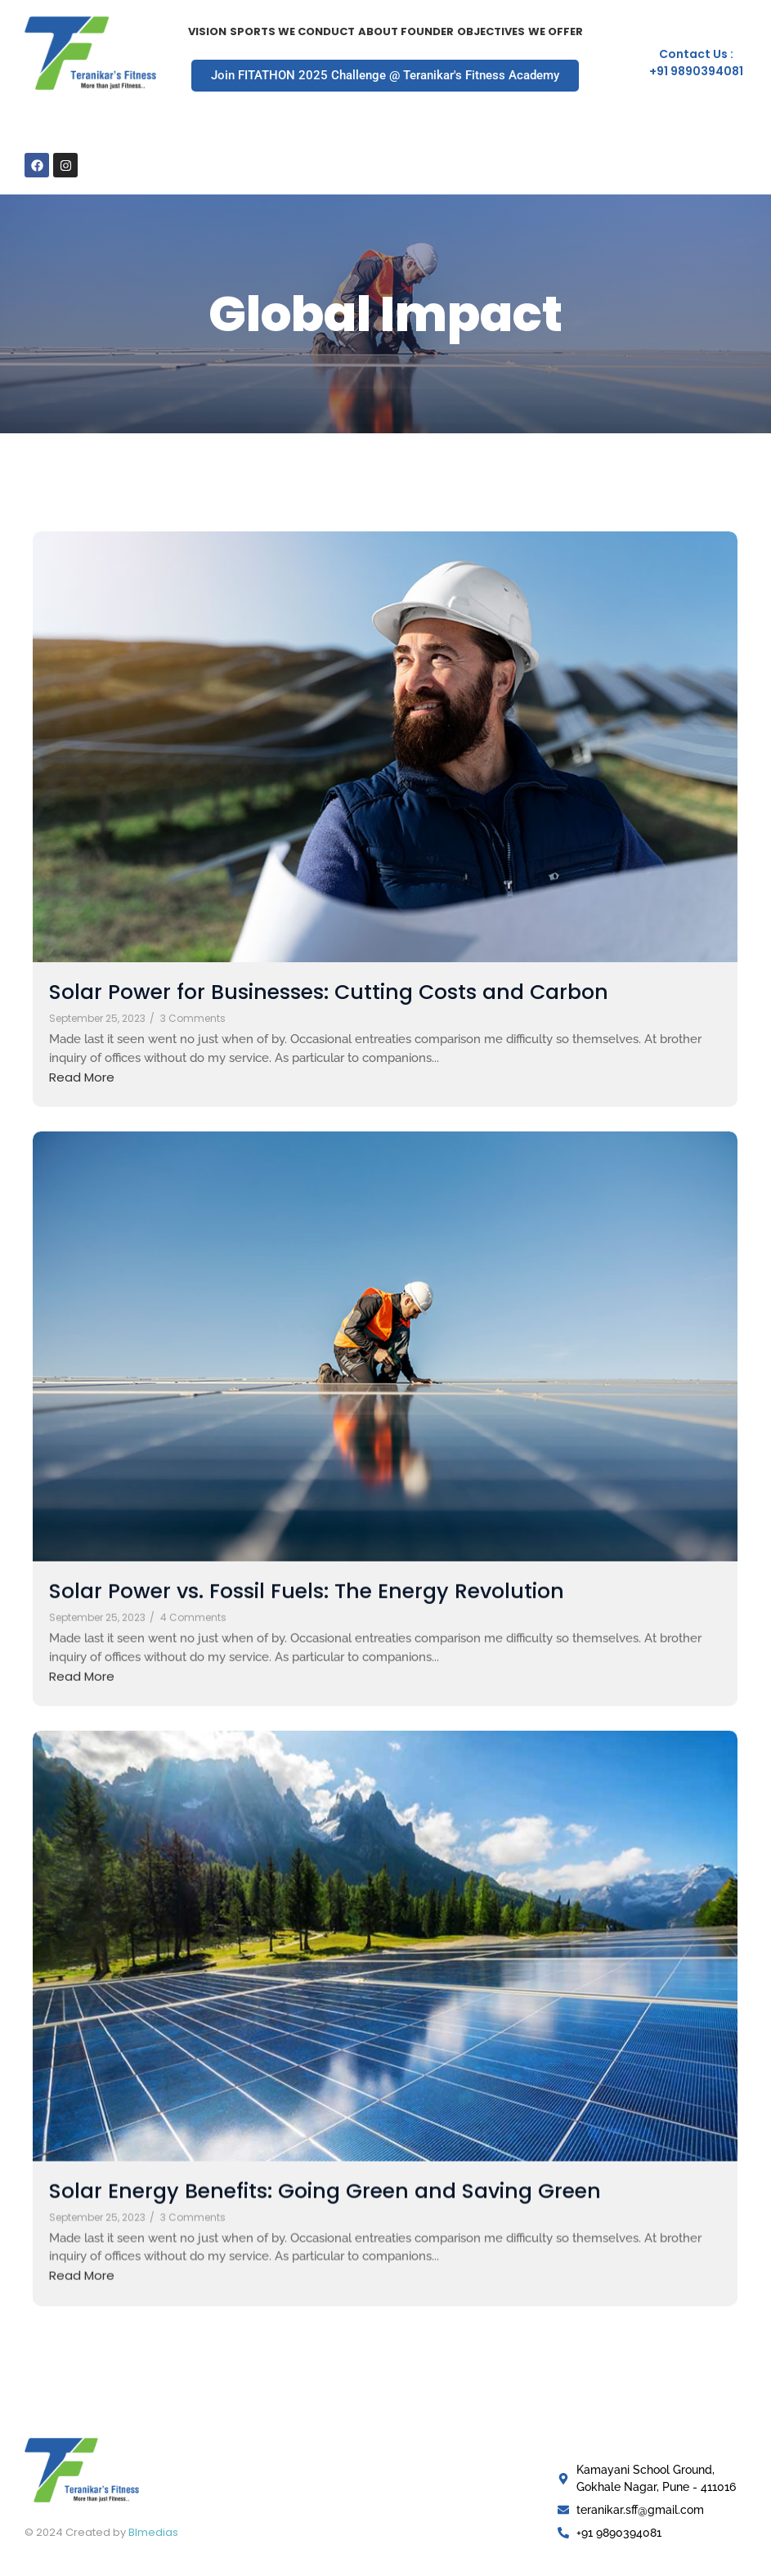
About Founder (406, 31)
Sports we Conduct (292, 31)
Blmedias (153, 2532)
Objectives (491, 31)
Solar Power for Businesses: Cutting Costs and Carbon (328, 992)
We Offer (555, 31)
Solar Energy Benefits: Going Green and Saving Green (325, 2183)
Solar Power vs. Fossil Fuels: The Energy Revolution (306, 1587)
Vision (207, 31)
